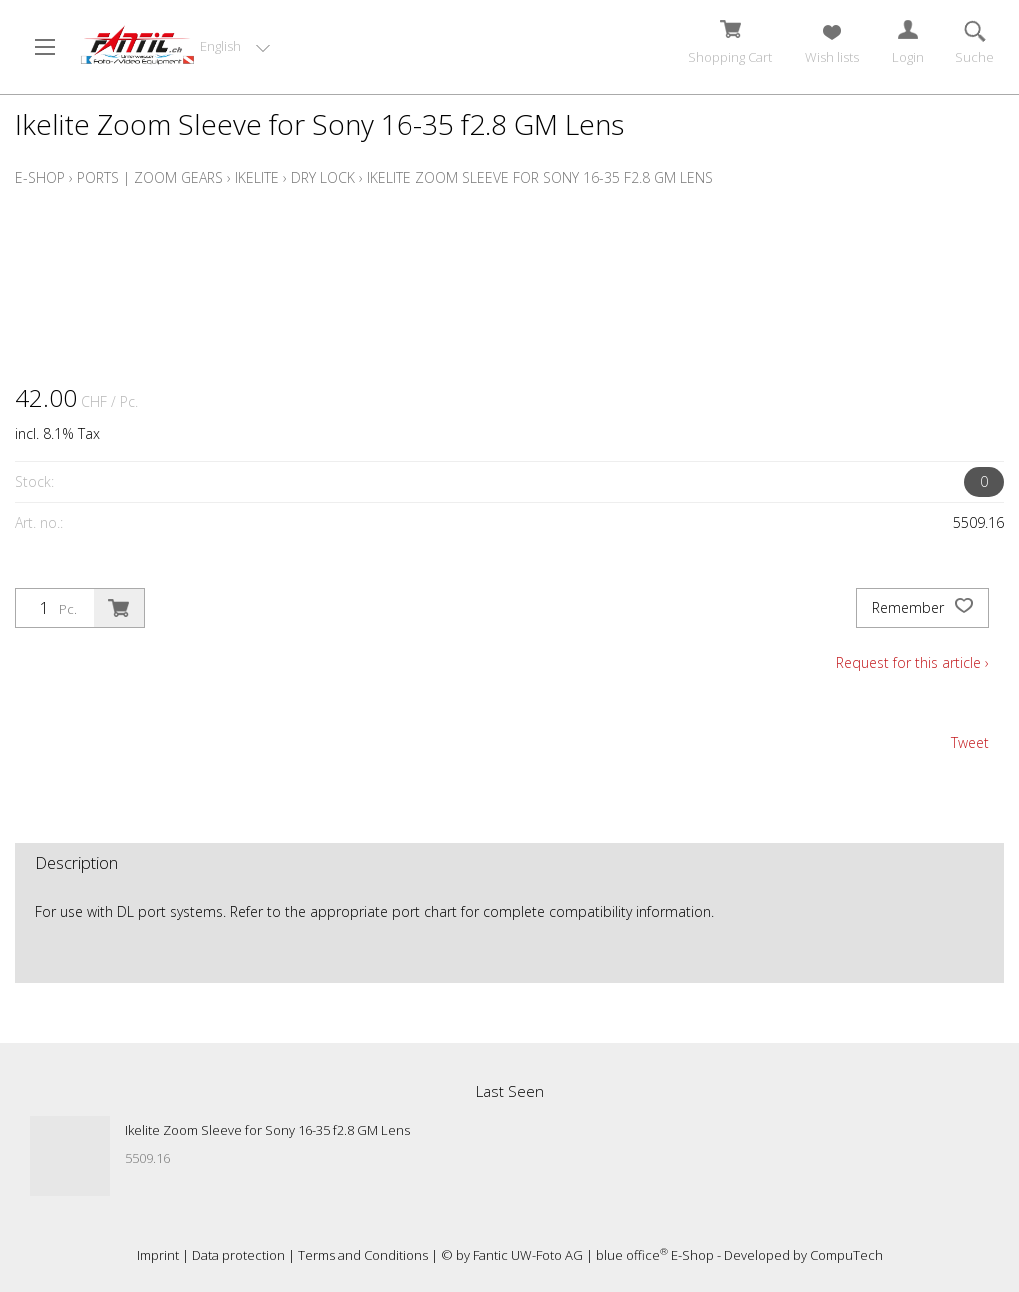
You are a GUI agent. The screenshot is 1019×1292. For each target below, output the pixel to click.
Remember (922, 608)
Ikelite (257, 177)
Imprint (158, 1255)
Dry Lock (323, 177)
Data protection (238, 1255)
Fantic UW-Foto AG (528, 1255)
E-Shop (40, 177)
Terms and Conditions (363, 1255)
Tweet (970, 742)
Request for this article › (912, 662)
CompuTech (846, 1255)
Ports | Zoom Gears (150, 177)
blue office (632, 1255)
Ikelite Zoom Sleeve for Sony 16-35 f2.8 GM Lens (540, 177)
